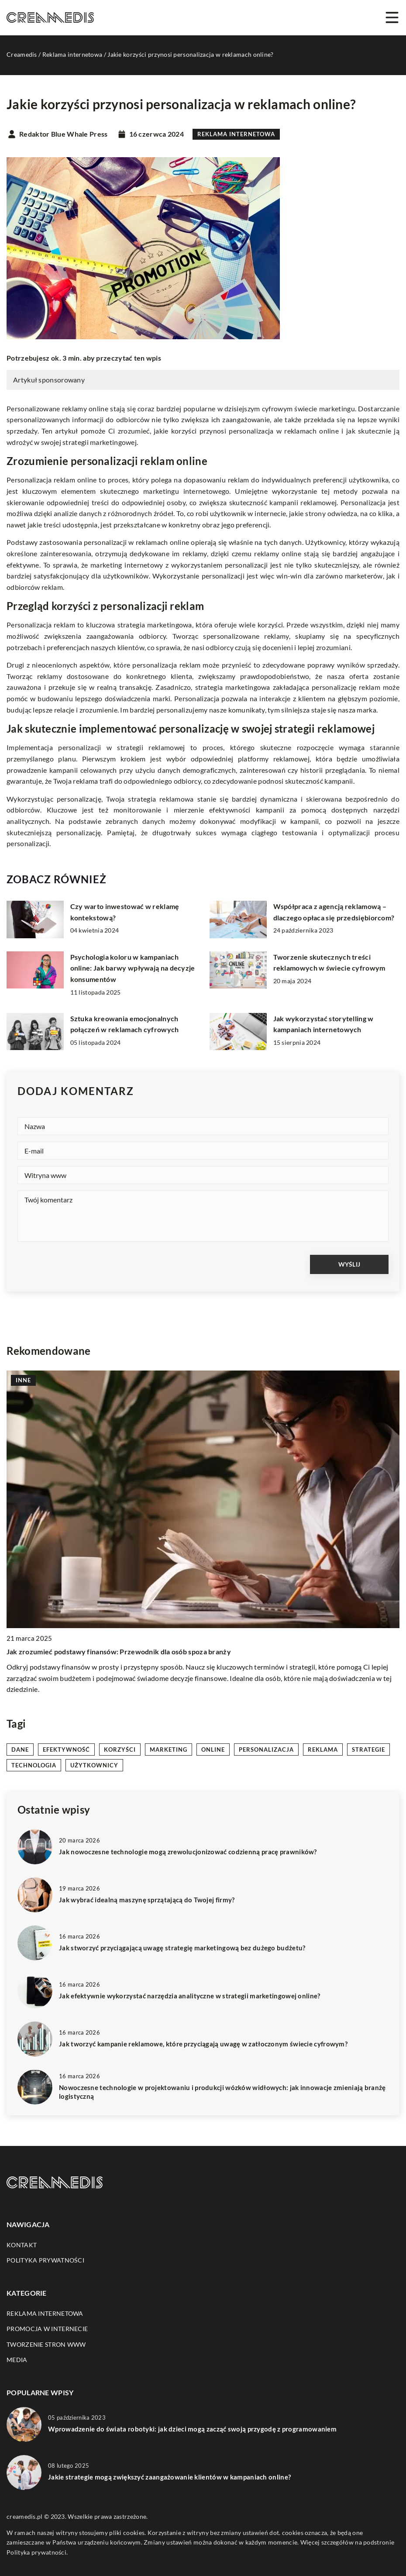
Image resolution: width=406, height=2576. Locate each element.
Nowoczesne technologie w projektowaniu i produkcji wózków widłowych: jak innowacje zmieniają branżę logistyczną (222, 2092)
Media (17, 2359)
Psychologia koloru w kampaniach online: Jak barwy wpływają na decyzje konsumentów (132, 968)
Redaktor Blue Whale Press (63, 134)
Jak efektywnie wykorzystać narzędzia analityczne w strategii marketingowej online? (189, 1996)
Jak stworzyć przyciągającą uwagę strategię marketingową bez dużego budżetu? (182, 1948)
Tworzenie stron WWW (46, 2344)
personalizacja (266, 1749)
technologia (33, 1765)
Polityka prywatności (45, 2260)
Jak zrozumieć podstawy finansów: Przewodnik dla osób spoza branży (119, 1651)
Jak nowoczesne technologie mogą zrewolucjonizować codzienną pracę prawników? (188, 1852)
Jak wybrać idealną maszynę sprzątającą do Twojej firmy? (147, 1900)
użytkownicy (94, 1765)
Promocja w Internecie (47, 2328)
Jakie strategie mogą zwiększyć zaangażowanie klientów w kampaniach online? (169, 2477)
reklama (323, 1749)
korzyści (120, 1749)
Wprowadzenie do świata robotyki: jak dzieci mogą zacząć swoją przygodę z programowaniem (192, 2429)
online (213, 1749)
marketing (168, 1749)
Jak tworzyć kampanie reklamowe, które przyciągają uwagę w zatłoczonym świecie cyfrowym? (203, 2044)
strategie (368, 1749)
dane (20, 1749)
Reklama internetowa (236, 134)
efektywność (66, 1749)
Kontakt (22, 2245)
